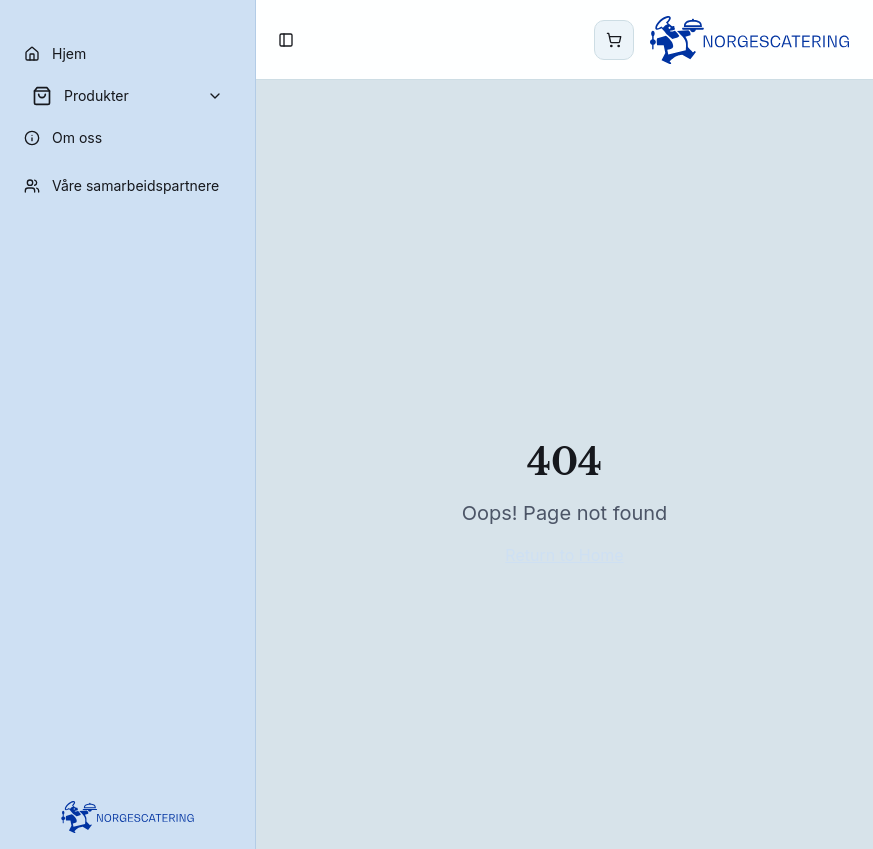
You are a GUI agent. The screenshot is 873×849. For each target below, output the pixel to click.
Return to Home (564, 555)
